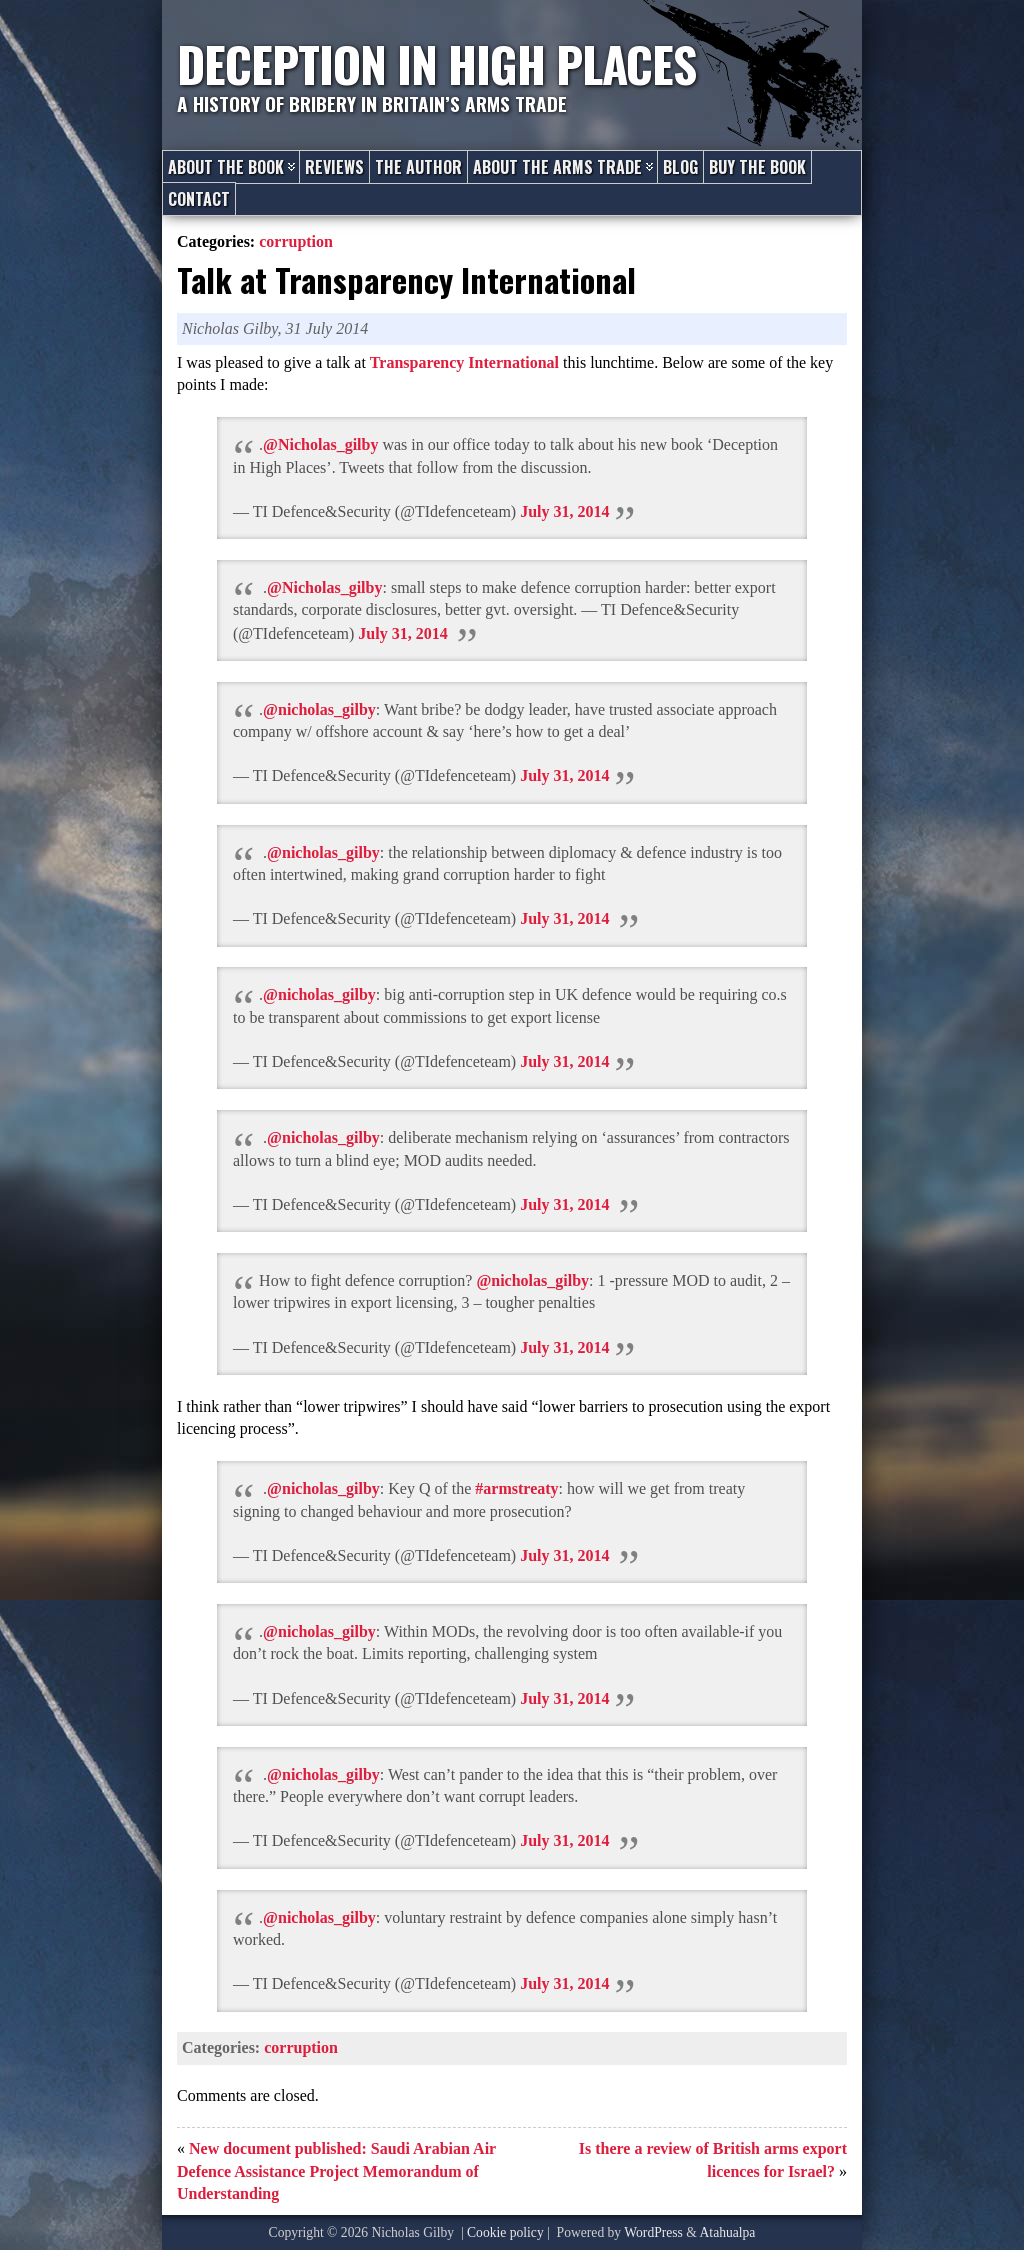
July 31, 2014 (564, 511)
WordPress (653, 2232)
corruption (296, 241)
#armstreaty (516, 1488)
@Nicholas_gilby (320, 444)
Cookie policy (505, 2232)
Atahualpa (728, 2232)
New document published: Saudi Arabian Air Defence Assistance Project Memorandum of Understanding (336, 2171)
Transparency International (464, 362)
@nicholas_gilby (319, 709)
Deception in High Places (436, 63)
